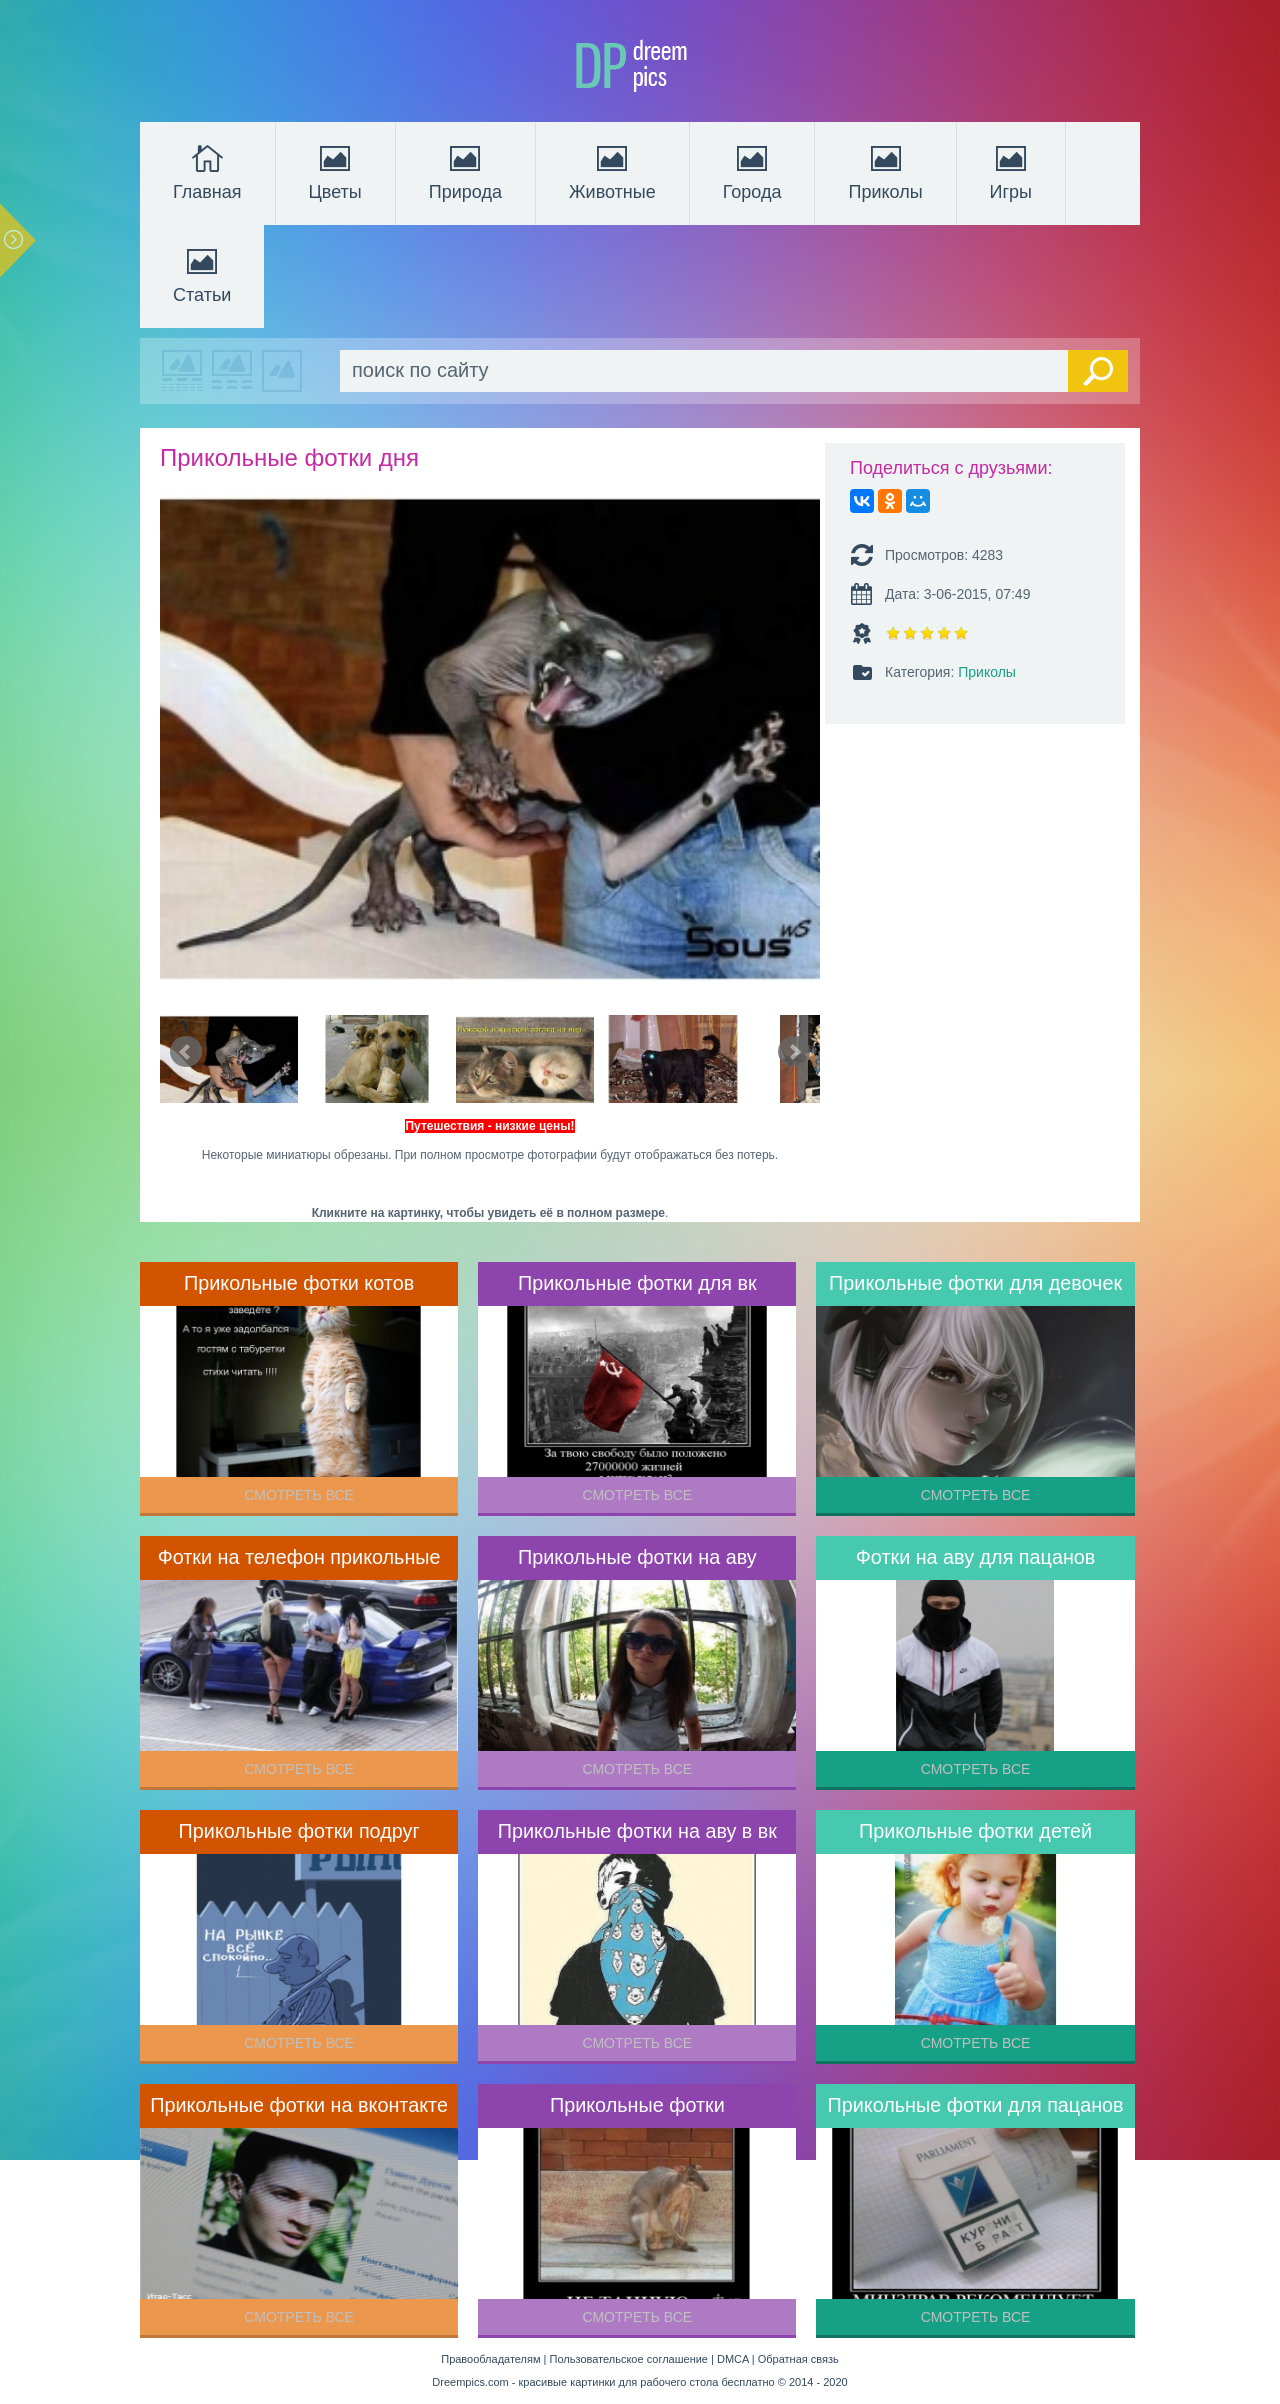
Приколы (885, 171)
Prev (186, 1052)
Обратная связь (798, 2359)
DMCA (733, 2359)
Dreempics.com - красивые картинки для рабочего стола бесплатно (603, 2382)
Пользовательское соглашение (629, 2359)
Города (752, 171)
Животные (612, 171)
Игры (1011, 171)
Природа (465, 171)
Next (794, 1052)
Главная (207, 171)
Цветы (335, 171)
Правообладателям (490, 2359)
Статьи (202, 274)
